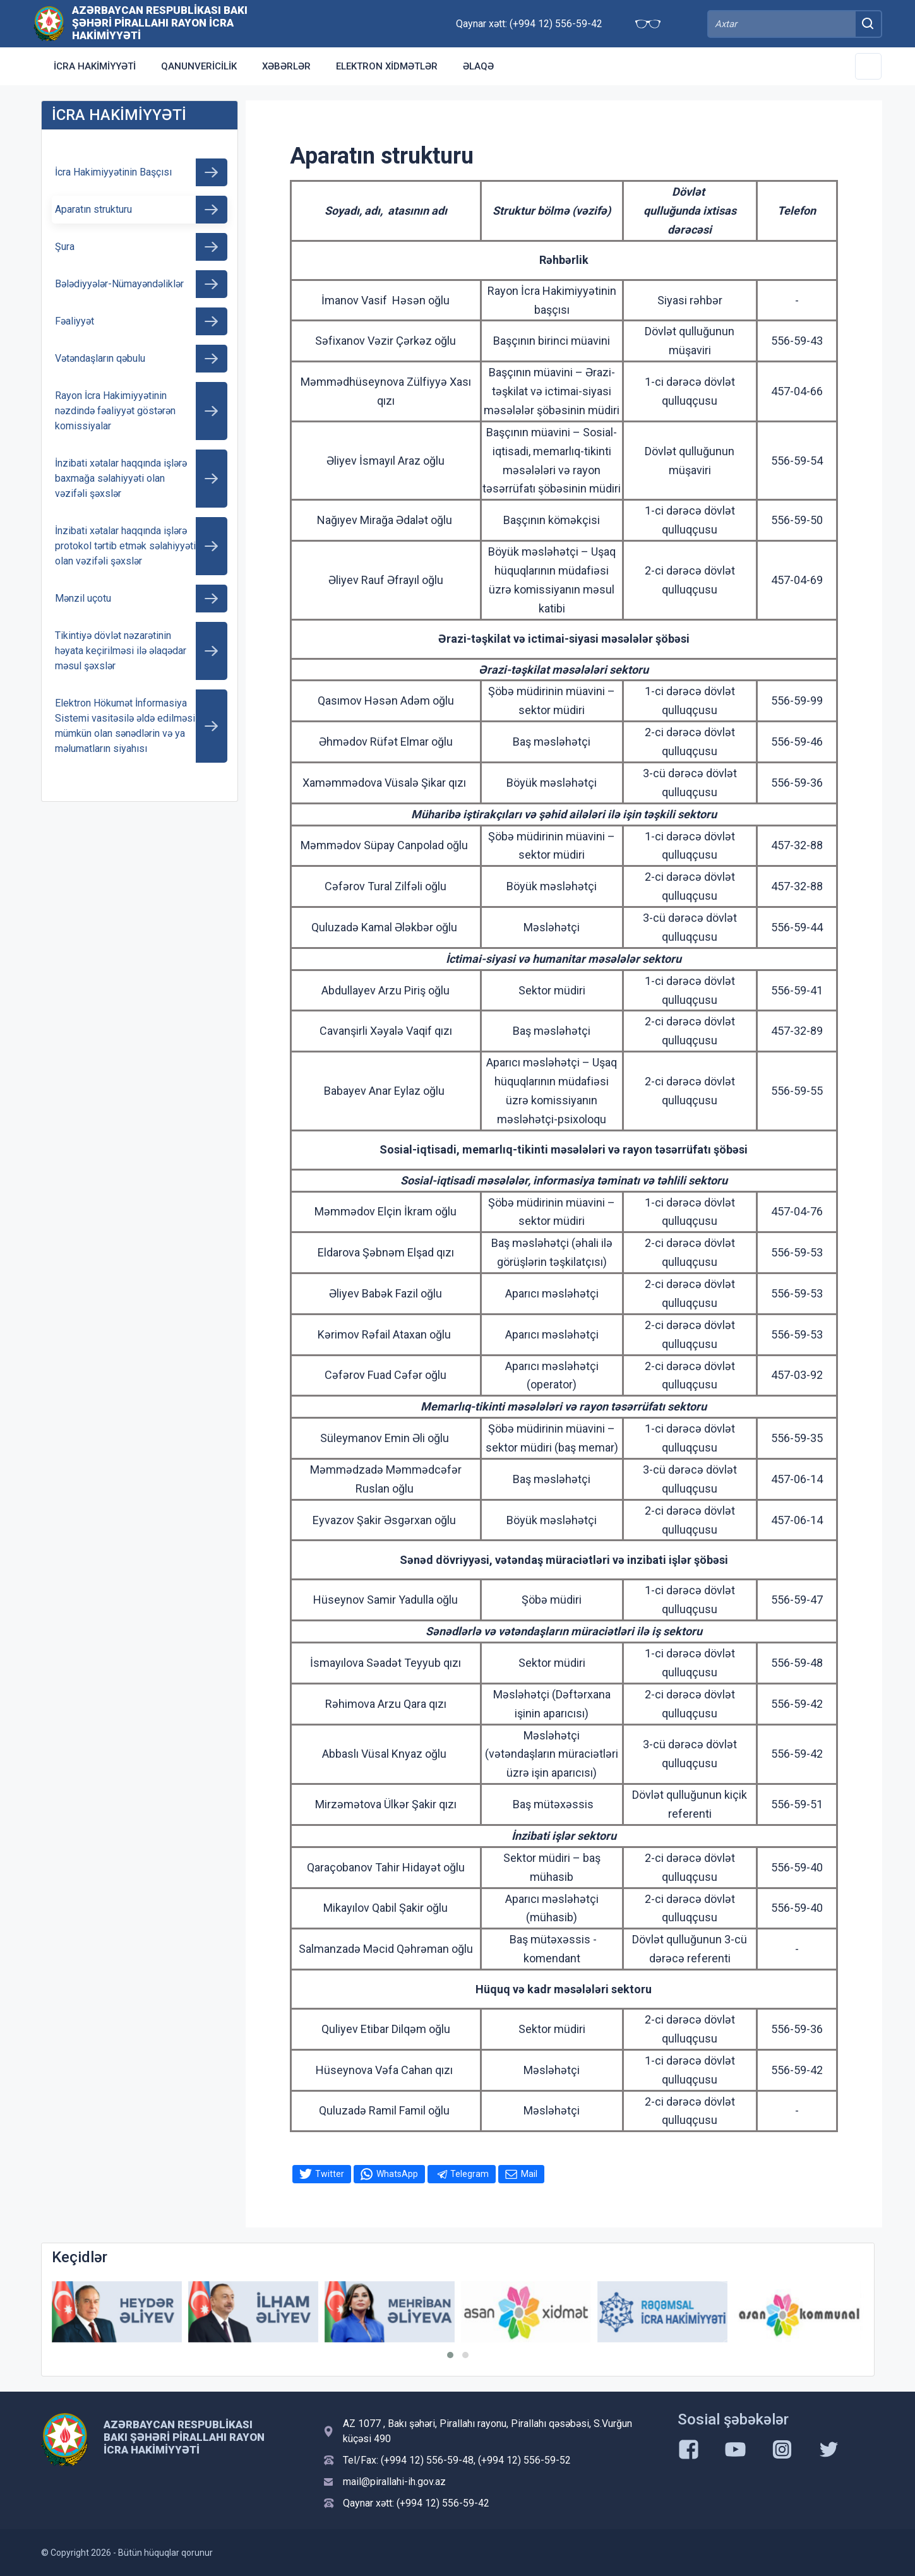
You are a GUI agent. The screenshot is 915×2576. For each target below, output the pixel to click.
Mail (529, 2174)
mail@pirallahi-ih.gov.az (394, 2482)
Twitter (329, 2174)
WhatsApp (397, 2174)
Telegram (469, 2174)
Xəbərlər (286, 66)
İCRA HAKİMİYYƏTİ (95, 66)
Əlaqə (478, 66)
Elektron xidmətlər (387, 66)
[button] (450, 2355)
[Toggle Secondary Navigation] (868, 66)
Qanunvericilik (199, 66)
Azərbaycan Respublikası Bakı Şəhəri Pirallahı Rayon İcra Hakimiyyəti (160, 23)
